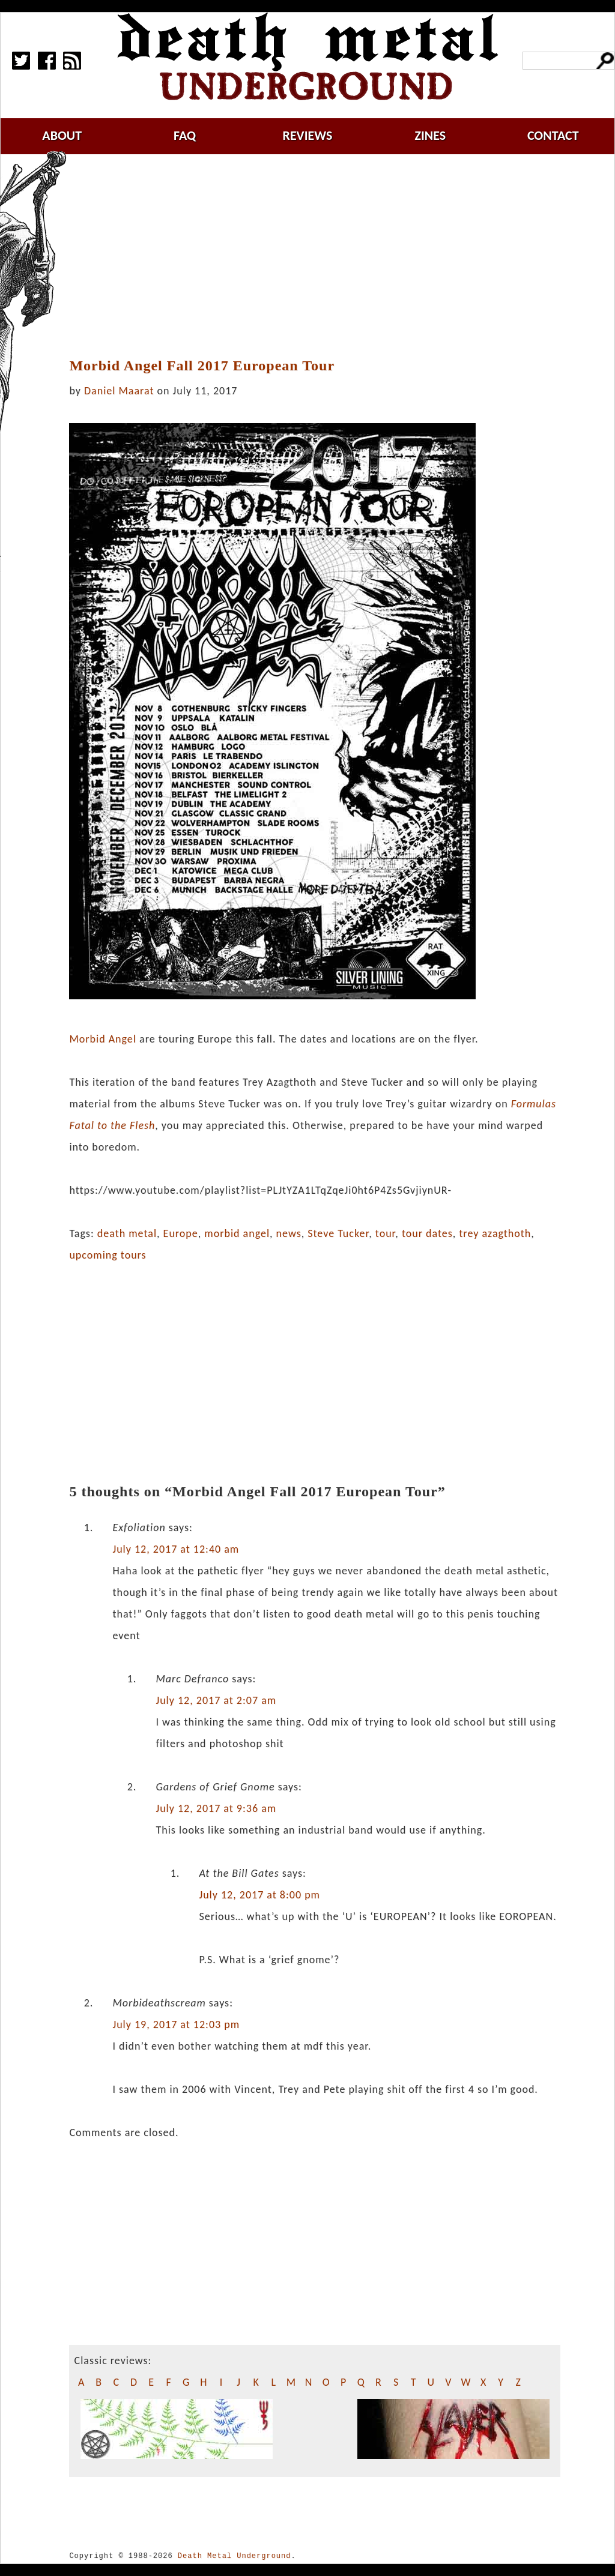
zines (430, 135)
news (288, 1233)
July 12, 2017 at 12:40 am (175, 1549)
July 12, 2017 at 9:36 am (216, 1808)
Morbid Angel (102, 1039)
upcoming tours (107, 1255)
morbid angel (237, 1233)
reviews (308, 135)
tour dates (427, 1233)
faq (185, 135)
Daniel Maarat (119, 390)
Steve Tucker (338, 1233)
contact (553, 135)
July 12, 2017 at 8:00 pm (259, 1894)
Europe (180, 1233)
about (62, 135)
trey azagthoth (495, 1233)
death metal (127, 1233)
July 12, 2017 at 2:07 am (216, 1700)
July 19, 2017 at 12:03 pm (176, 2024)
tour (385, 1233)
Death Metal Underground (234, 2556)
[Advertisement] (322, 256)
